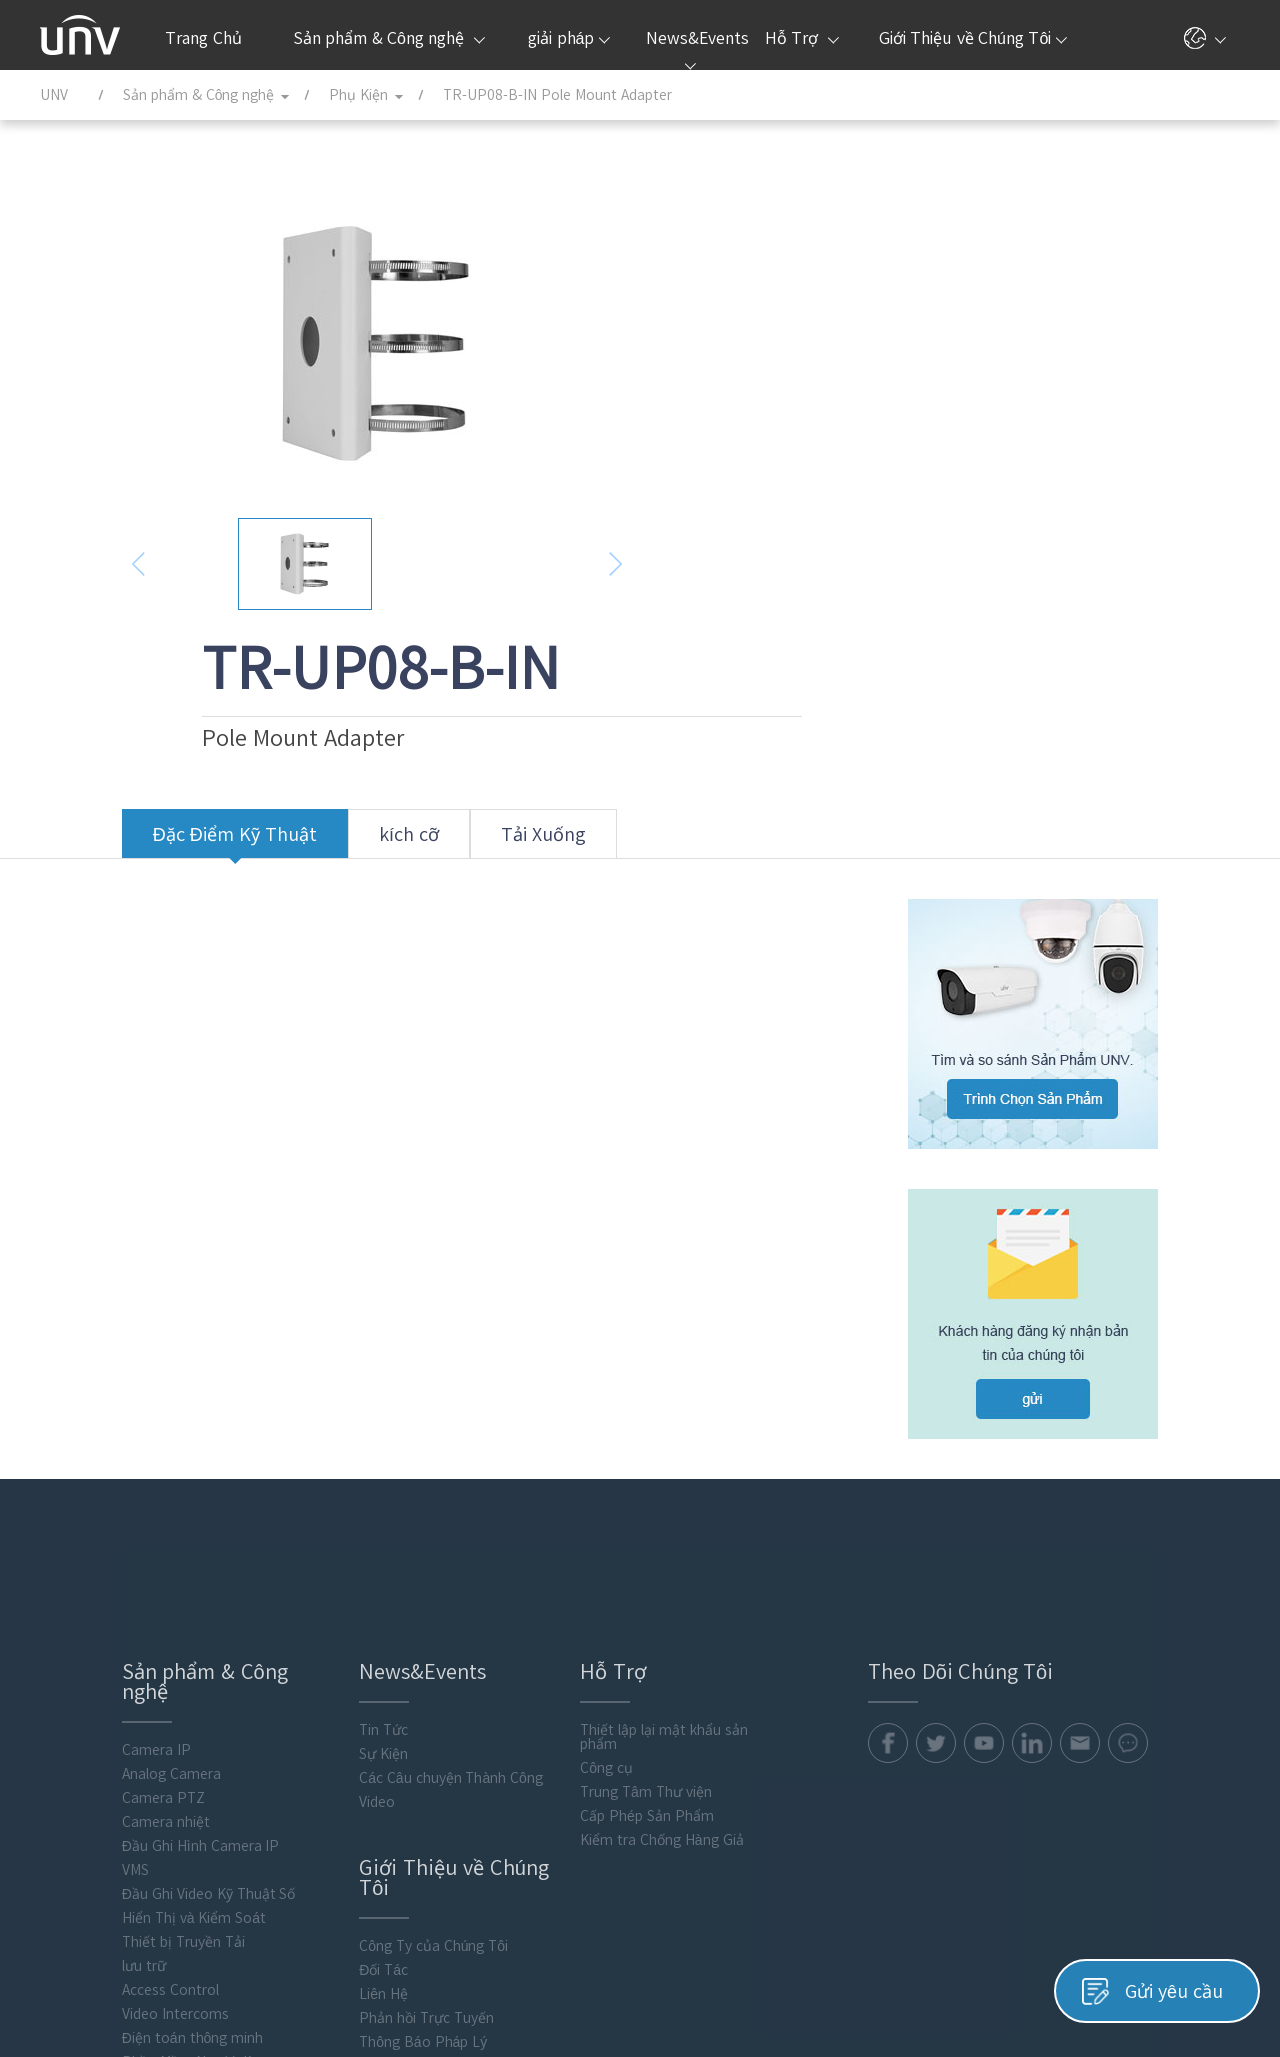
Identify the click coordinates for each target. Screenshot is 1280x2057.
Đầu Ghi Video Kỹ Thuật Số (127, 1644)
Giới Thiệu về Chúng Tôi (973, 38)
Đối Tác (310, 1720)
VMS (53, 1620)
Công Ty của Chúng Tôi (360, 1696)
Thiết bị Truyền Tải (101, 1692)
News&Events (695, 50)
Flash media (79, 1860)
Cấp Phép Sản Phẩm (581, 1566)
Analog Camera (89, 1524)
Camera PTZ (81, 1548)
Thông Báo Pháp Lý (350, 1792)
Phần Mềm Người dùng (114, 1812)
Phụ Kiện (69, 1836)
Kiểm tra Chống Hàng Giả (596, 1590)
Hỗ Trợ (802, 38)
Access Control (88, 1740)
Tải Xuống (461, 703)
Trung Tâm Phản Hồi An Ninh (379, 1816)
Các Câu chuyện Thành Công (378, 1528)
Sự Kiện (310, 1504)
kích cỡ (327, 703)
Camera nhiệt (84, 1572)
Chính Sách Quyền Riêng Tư (1019, 1984)
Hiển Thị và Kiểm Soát (112, 1668)
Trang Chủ (203, 38)
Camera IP (74, 1500)
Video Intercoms (93, 1764)
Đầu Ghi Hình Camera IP (119, 1596)
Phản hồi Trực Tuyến (353, 1768)
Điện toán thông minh (110, 1788)
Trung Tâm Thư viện (580, 1542)
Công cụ (541, 1518)
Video (304, 1552)
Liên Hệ (310, 1744)
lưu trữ (62, 1716)
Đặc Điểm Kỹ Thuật (153, 703)
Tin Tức (310, 1480)
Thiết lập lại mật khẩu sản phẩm (598, 1487)
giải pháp (569, 38)
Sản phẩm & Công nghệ (389, 38)
